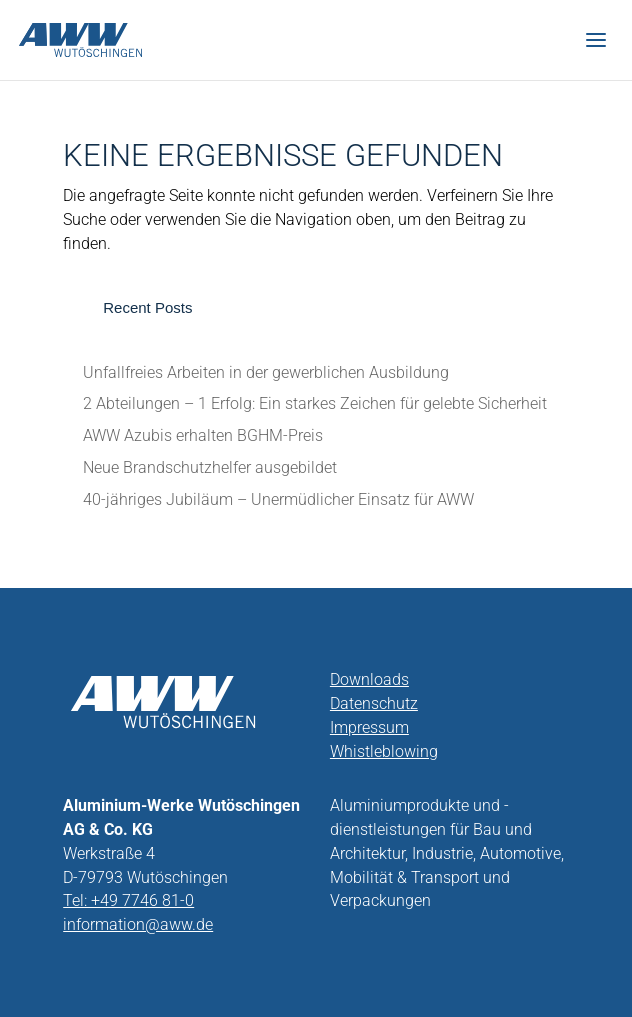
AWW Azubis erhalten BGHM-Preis (203, 435)
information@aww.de (138, 924)
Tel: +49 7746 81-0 (128, 900)
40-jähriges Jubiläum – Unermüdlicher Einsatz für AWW (278, 499)
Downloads (369, 679)
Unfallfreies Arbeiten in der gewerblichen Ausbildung (266, 372)
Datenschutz (374, 703)
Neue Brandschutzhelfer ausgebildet (210, 467)
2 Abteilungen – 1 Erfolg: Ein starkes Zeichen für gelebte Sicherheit (315, 403)
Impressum (369, 727)
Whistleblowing (384, 751)
